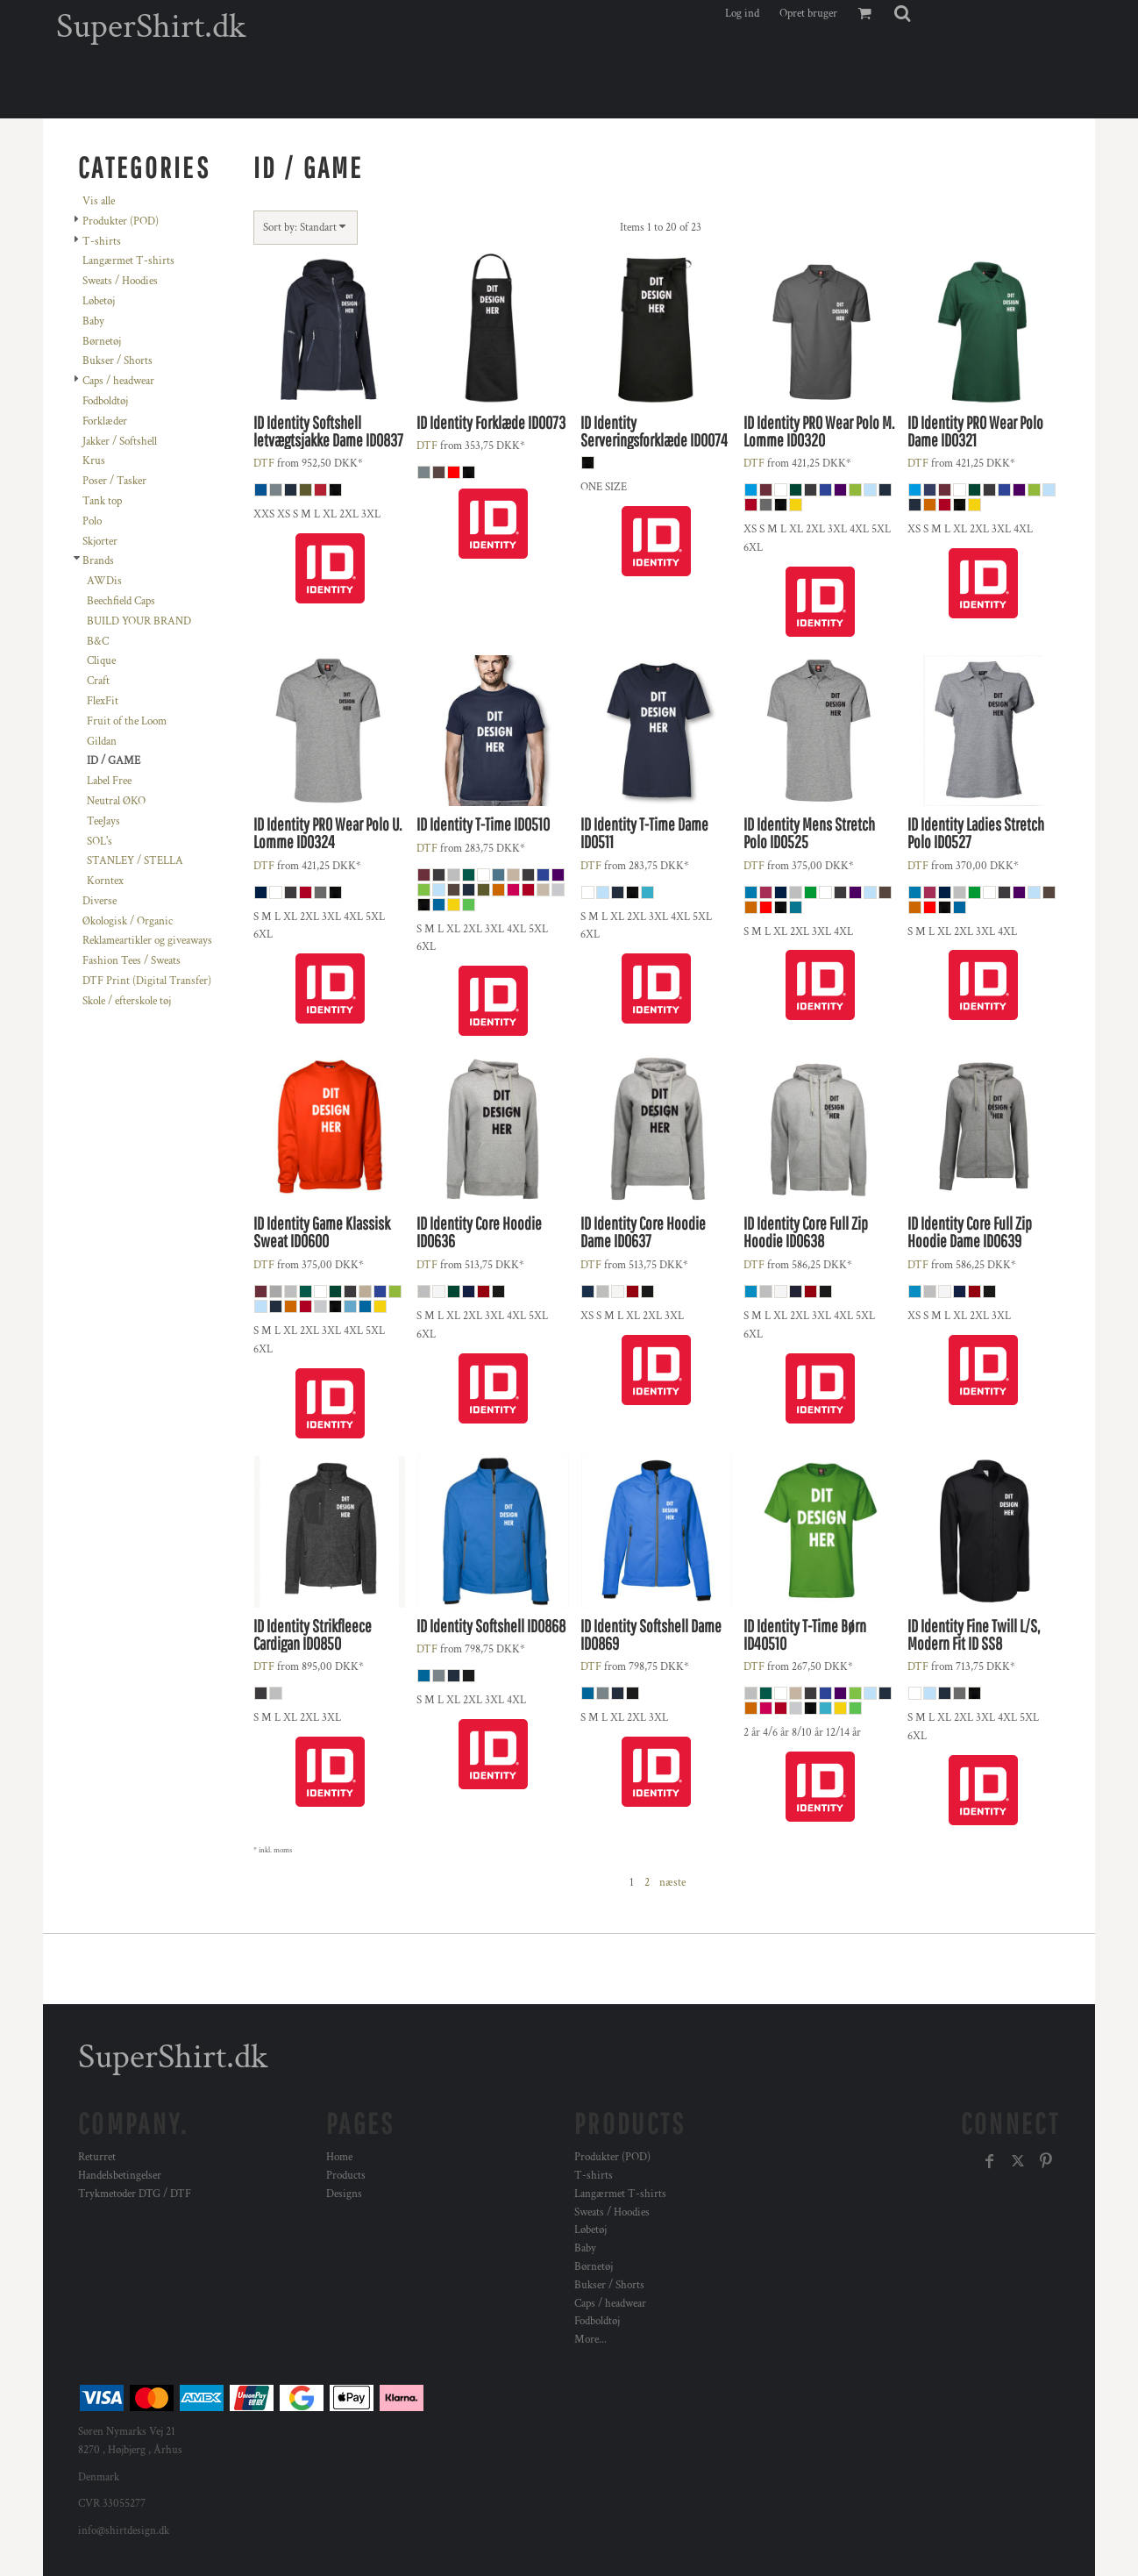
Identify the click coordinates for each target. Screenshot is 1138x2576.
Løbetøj (98, 301)
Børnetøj (101, 341)
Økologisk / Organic (127, 921)
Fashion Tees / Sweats (131, 960)
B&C (98, 641)
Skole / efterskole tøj (126, 1001)
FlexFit (102, 701)
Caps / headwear (118, 381)
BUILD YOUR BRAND (139, 621)
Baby (93, 321)
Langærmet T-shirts (128, 260)
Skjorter (99, 541)
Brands (98, 560)
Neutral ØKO (116, 801)
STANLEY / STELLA (135, 860)
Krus (93, 460)
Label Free (109, 781)
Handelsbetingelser (119, 2175)
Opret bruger (808, 13)
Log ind (742, 13)
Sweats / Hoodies (120, 281)
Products (346, 2175)
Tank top (102, 501)
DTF (263, 463)
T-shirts (101, 241)
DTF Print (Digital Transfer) (146, 981)
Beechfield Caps (121, 601)
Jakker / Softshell (119, 441)
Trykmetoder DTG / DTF (134, 2194)
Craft (98, 681)
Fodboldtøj (105, 401)
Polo (92, 521)
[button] (902, 13)
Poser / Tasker (114, 481)
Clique (101, 660)
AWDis (104, 581)
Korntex (105, 881)
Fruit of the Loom (127, 721)
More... (590, 2339)
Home (339, 2157)
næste (672, 1882)
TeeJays (103, 821)
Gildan (102, 741)
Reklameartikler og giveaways (147, 940)
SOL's (99, 841)
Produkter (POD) (120, 221)
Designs (344, 2194)
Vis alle (98, 201)
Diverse (99, 901)
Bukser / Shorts (117, 360)
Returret (97, 2157)
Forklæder (104, 421)
